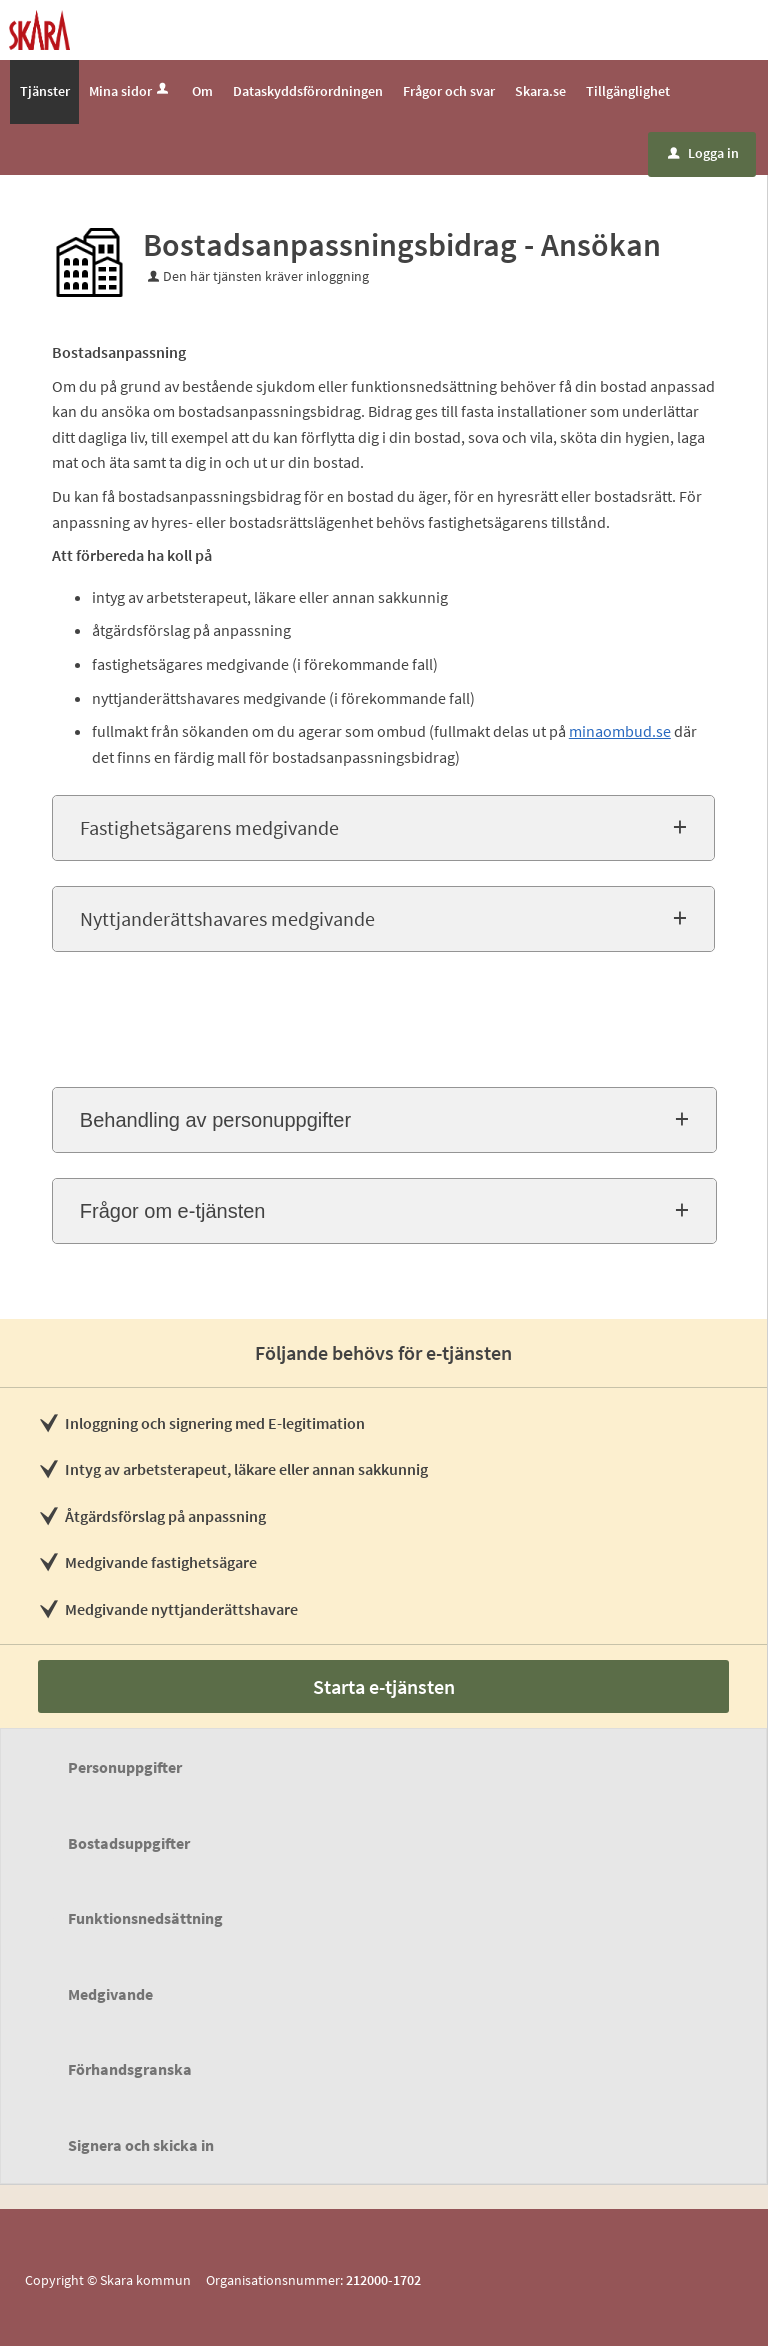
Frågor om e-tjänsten (173, 1211)
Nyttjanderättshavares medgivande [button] (227, 918)
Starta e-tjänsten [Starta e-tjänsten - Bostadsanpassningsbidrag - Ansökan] (384, 1686)
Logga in (703, 153)
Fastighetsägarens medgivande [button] (209, 827)
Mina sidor (130, 91)
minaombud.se (620, 731)
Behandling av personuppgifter (215, 1120)
